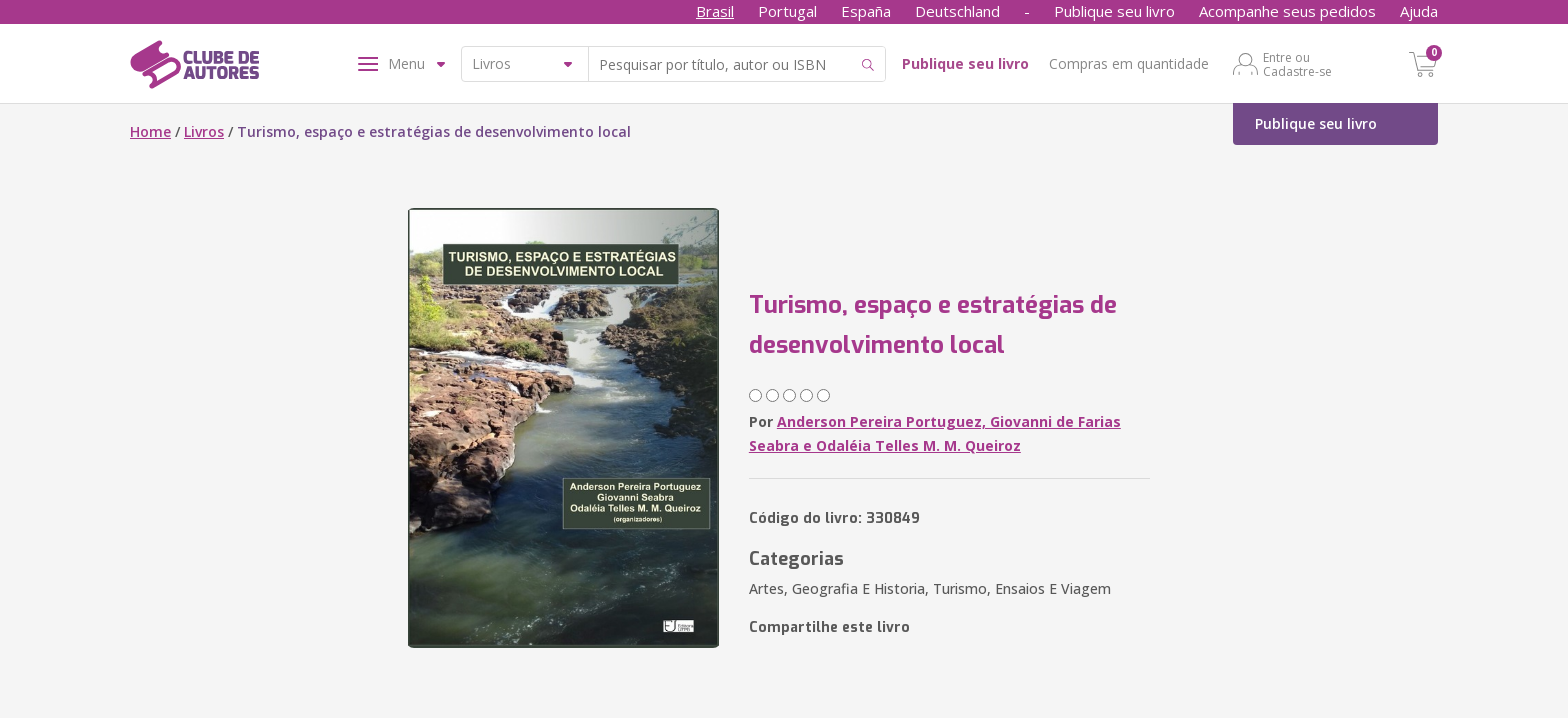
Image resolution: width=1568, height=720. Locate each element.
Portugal (787, 11)
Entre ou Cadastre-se (1297, 64)
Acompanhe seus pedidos (1287, 11)
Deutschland (957, 11)
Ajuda (1419, 11)
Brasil (715, 11)
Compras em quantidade (1129, 63)
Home (150, 131)
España (866, 11)
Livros (204, 131)
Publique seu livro (1114, 11)
